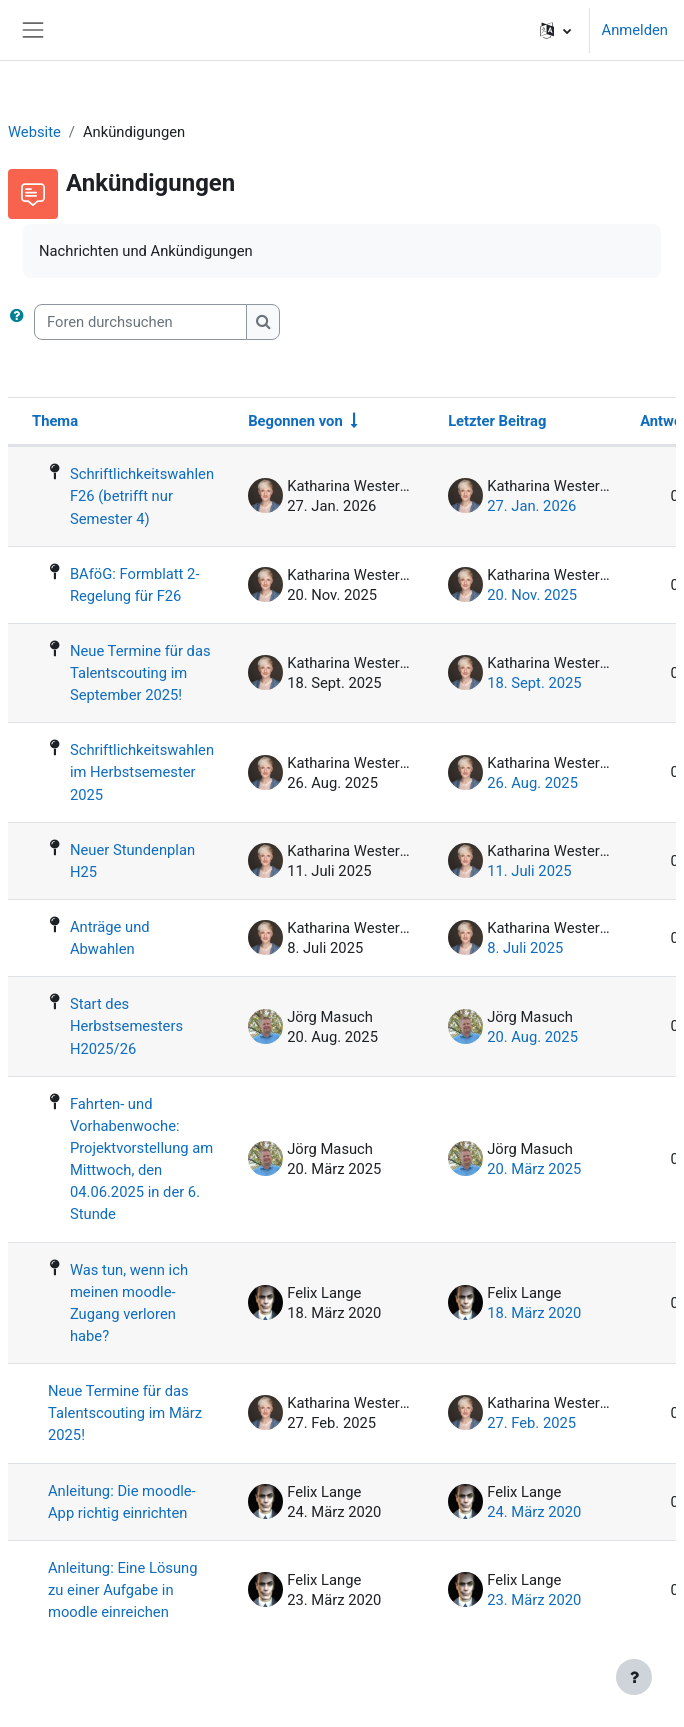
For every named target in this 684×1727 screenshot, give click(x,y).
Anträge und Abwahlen (110, 938)
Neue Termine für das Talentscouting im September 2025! (140, 673)
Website (34, 132)
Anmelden (635, 30)
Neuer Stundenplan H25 (132, 861)
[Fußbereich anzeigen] (634, 1677)
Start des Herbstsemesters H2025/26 (126, 1026)
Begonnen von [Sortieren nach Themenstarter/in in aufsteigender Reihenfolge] (295, 421)
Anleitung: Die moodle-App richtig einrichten (122, 1502)
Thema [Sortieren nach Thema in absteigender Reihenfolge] (55, 421)
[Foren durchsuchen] (140, 322)
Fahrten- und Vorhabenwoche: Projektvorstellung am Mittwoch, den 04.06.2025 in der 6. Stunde (141, 1159)
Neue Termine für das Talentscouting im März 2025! (125, 1413)
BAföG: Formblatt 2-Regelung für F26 (135, 585)
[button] (555, 30)
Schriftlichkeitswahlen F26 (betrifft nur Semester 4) (142, 496)
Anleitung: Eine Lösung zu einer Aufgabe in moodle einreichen (123, 1590)
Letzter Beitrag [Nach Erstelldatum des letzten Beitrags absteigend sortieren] (497, 421)
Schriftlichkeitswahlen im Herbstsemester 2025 (142, 772)
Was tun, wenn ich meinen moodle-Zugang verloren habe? (129, 1303)
